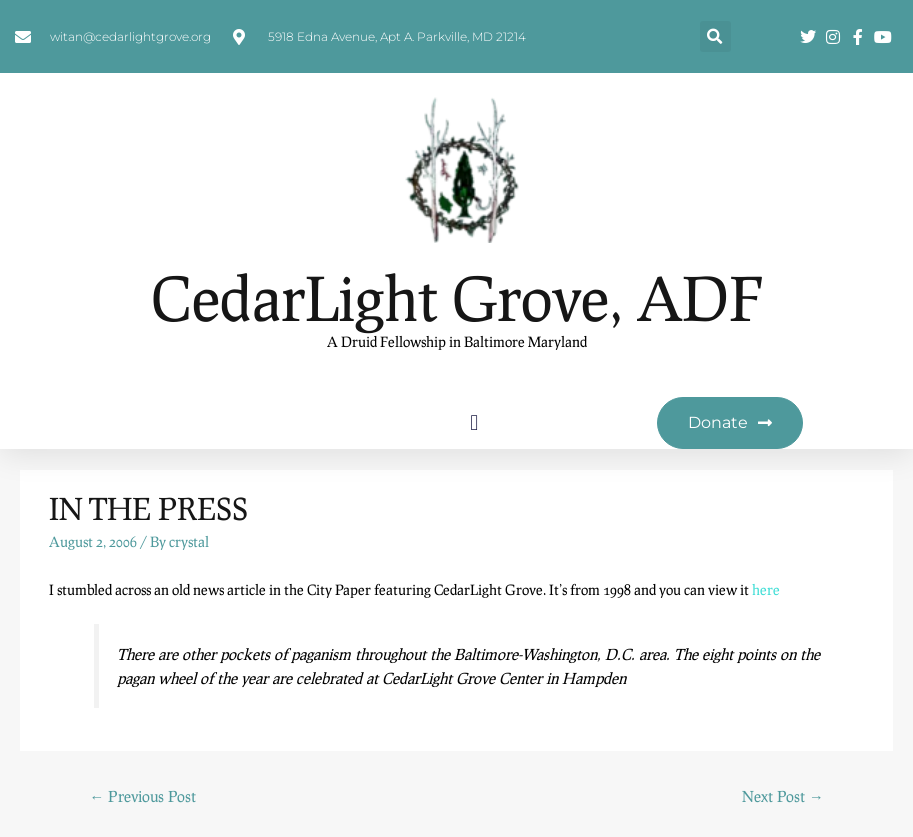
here (766, 589)
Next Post (783, 796)
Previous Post (142, 796)
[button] (715, 36)
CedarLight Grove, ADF (457, 297)
